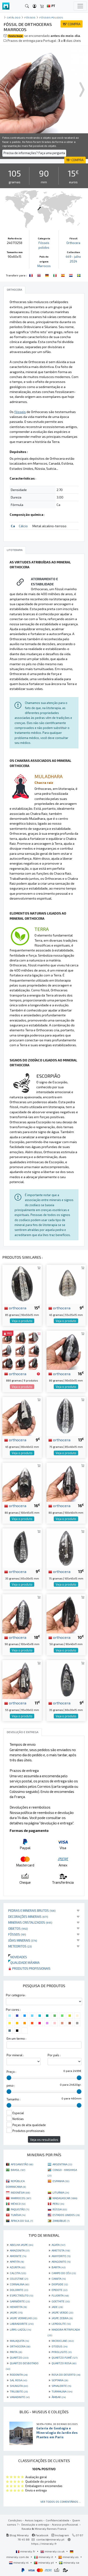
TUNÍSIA (18, 2214)
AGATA (58, 2244)
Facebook (40, 2535)
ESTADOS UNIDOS (66, 2214)
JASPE (16, 2312)
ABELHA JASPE (21, 2244)
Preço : (11, 2072)
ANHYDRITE (61, 2256)
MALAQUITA (19, 2340)
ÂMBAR (59, 2397)
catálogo (13, 17)
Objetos (18, 1928)
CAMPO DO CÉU (64, 2273)
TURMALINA (62, 2391)
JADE (57, 2306)
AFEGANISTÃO (22, 2164)
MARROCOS (21, 2198)
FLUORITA (60, 2295)
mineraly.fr (26, 2551)
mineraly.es (68, 2556)
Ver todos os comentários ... (60, 2501)
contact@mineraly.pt (50, 2539)
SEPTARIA (60, 2380)
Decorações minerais (28, 1917)
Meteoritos (20, 1946)
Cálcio (23, 526)
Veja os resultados (44, 2139)
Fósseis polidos (51, 17)
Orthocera (73, 243)
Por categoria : (16, 1995)
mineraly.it (44, 2556)
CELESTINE (19, 2278)
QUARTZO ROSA (64, 2363)
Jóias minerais (22, 1940)
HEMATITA (18, 2306)
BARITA (58, 2267)
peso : (11, 2085)
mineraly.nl (19, 2562)
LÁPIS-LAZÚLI (20, 2329)
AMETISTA (61, 2250)
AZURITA (17, 2267)
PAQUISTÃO (20, 2209)
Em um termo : (16, 2038)
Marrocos (44, 266)
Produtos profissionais (29, 1968)
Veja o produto (22, 1321)
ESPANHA (61, 2181)
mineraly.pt (44, 2562)
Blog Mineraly (17, 2535)
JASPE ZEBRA (62, 2318)
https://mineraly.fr (44, 2543)
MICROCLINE (63, 2340)
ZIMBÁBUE (61, 2220)
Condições (15, 2520)
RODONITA (18, 2374)
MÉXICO (18, 2203)
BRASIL (18, 2169)
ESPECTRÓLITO (21, 2295)
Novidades (17, 1957)
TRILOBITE (19, 2391)
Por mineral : (15, 2055)
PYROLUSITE (62, 2351)
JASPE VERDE (62, 2312)
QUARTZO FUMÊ (64, 2357)
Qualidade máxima (24, 1963)
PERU (58, 2203)
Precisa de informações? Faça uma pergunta (34, 153)
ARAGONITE (61, 2261)
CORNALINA (19, 2284)
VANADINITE (20, 2397)
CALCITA (18, 2273)
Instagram (60, 2535)
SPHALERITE (61, 2385)
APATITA (17, 2261)
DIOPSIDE (60, 2284)
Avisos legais (34, 2520)
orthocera (15, 1307)
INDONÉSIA (20, 2192)
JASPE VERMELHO (23, 2318)
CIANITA (59, 2278)
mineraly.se (69, 2562)
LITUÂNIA (61, 2192)
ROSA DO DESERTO (66, 2374)
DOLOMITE (19, 2289)
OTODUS (59, 2346)
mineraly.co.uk (52, 2551)
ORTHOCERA (20, 2346)
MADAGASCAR (65, 2198)
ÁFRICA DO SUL (22, 2220)
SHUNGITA (19, 2385)
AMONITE (18, 2256)
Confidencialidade (57, 2520)
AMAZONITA (19, 2250)
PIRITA (16, 2351)
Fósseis (17, 1934)
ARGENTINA (62, 2164)
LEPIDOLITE (61, 2323)
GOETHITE (61, 2301)
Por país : (54, 2055)
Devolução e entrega (35, 2524)
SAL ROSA (18, 2380)
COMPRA (71, 24)
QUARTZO (19, 2357)
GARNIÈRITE (20, 2301)
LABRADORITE (22, 2323)
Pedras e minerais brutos (32, 1910)
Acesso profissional (65, 2524)
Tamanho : (13, 2099)
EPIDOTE (59, 2289)
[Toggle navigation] (80, 6)
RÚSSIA (60, 2209)
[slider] (9, 2077)
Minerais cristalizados (30, 1922)
